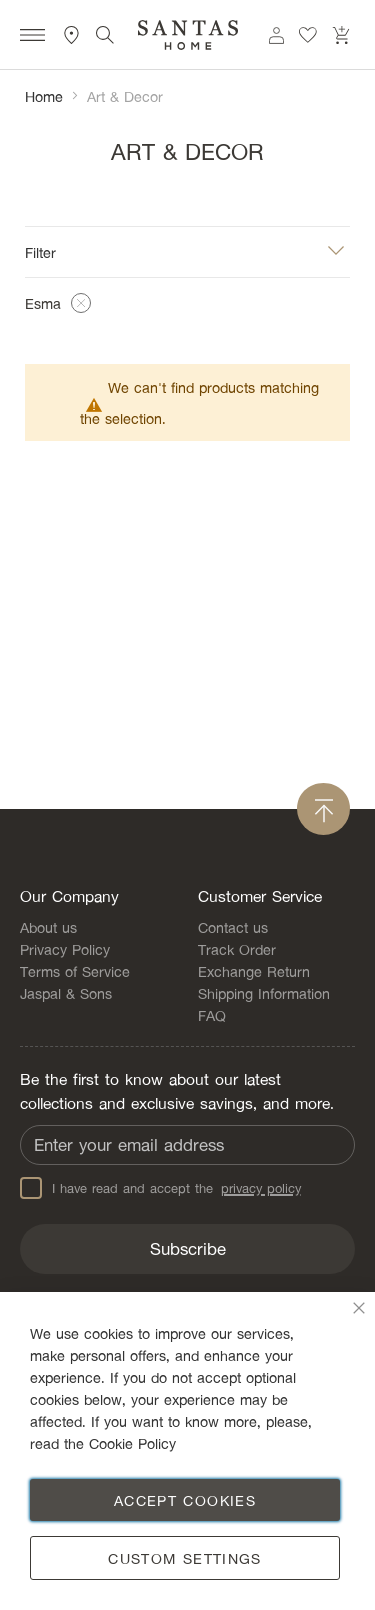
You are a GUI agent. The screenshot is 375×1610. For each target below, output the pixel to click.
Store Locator (72, 35)
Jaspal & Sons (66, 993)
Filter (40, 251)
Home (44, 96)
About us (48, 927)
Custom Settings (184, 1558)
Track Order (237, 949)
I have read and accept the (160, 1188)
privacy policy (261, 1188)
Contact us (233, 927)
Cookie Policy (132, 1443)
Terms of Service (75, 971)
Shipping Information (264, 993)
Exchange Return (254, 971)
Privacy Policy (65, 949)
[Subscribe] (187, 1249)
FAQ (212, 1015)
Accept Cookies (185, 1500)
